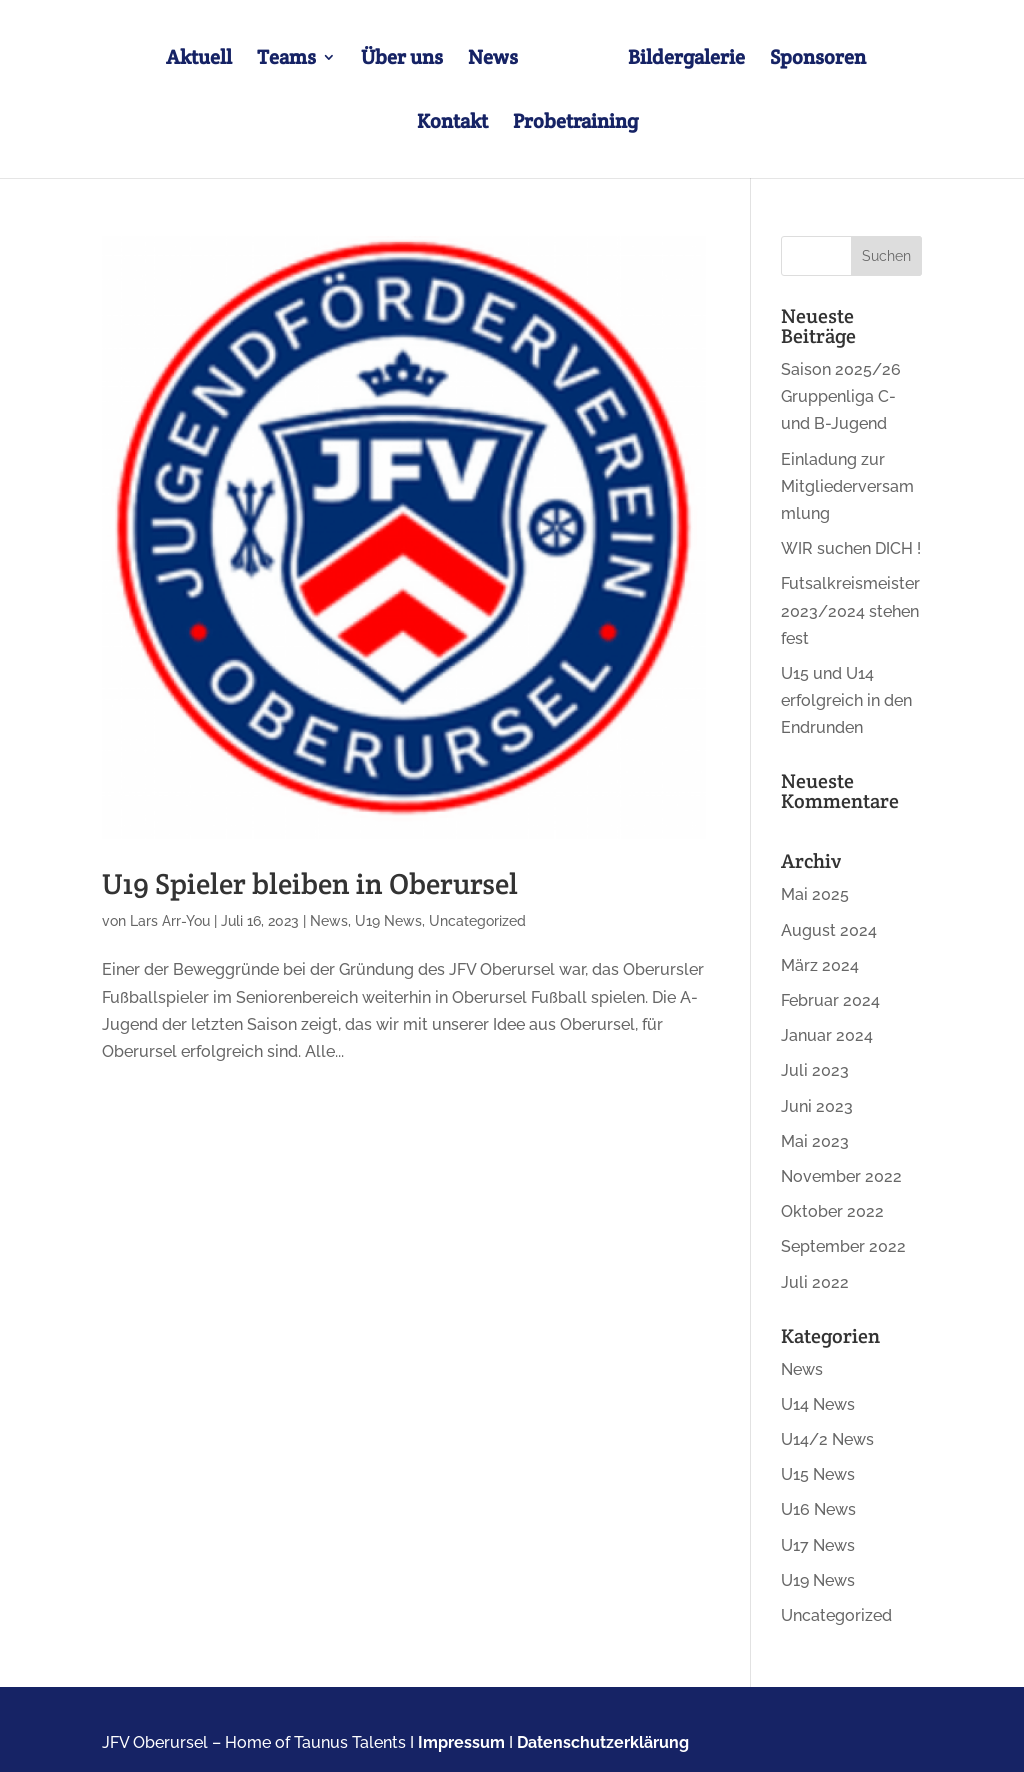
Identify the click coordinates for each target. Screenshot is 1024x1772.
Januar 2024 (827, 1035)
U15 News (818, 1474)
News (493, 60)
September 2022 (843, 1246)
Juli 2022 (815, 1282)
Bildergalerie (686, 60)
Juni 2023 (817, 1106)
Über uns (402, 60)
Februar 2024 (830, 1000)
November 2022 (841, 1176)
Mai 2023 (815, 1141)
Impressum (461, 1742)
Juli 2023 (815, 1070)
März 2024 (820, 965)
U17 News (818, 1545)
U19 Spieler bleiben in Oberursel (310, 883)
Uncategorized (477, 921)
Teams (286, 60)
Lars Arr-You (170, 921)
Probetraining (575, 124)
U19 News (388, 921)
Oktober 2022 (832, 1211)
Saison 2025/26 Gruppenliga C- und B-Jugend (841, 396)
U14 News (818, 1404)
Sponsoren (818, 60)
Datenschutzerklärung (603, 1742)
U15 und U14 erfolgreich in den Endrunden (846, 700)
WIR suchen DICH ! (851, 548)
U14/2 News (827, 1439)
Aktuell (199, 60)
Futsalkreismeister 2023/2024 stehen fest (850, 610)
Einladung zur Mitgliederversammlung (847, 486)
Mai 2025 (815, 894)
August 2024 (829, 930)
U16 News (818, 1509)
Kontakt (452, 124)
